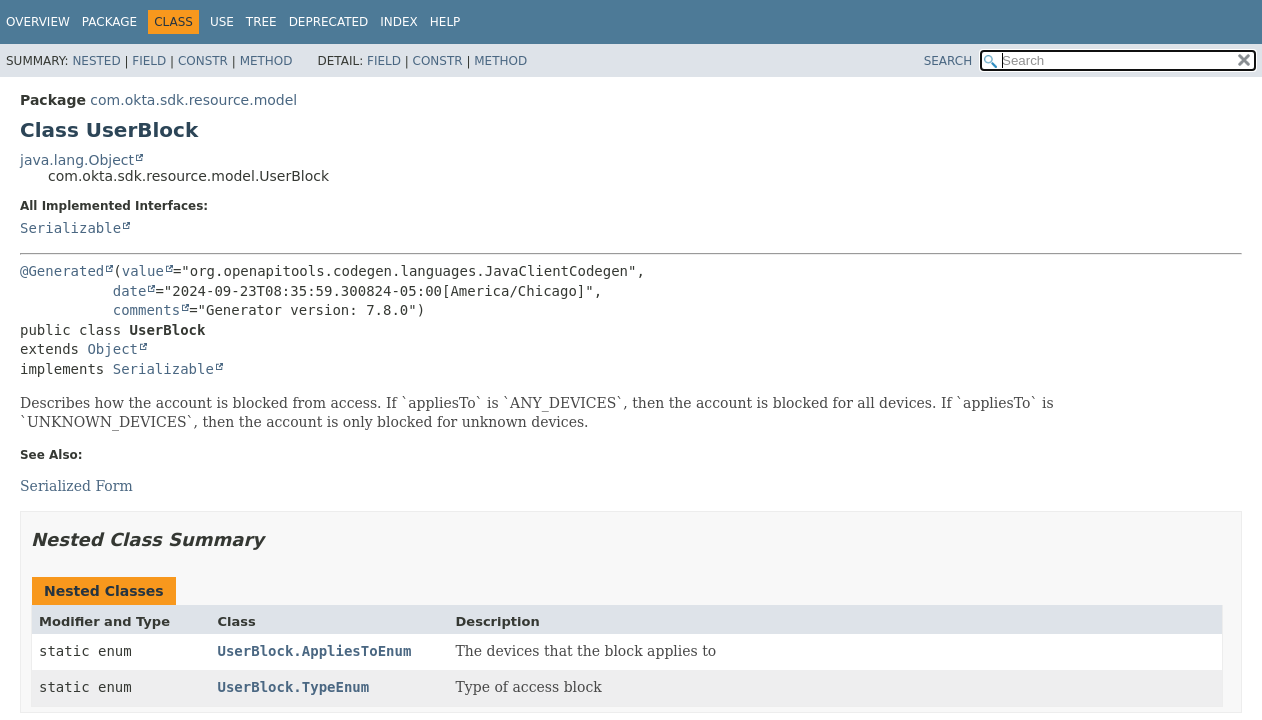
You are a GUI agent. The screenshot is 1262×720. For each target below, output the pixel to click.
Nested (96, 61)
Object (112, 349)
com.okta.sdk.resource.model (193, 100)
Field (149, 61)
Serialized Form (76, 486)
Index (399, 22)
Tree (261, 22)
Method (266, 61)
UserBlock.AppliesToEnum (315, 651)
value (143, 271)
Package (109, 22)
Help (445, 22)
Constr (203, 61)
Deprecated (329, 22)
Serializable (70, 228)
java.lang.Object (77, 160)
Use (222, 22)
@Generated (62, 271)
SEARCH (948, 61)
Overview (38, 22)
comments (146, 310)
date (130, 291)
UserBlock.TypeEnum (294, 687)
